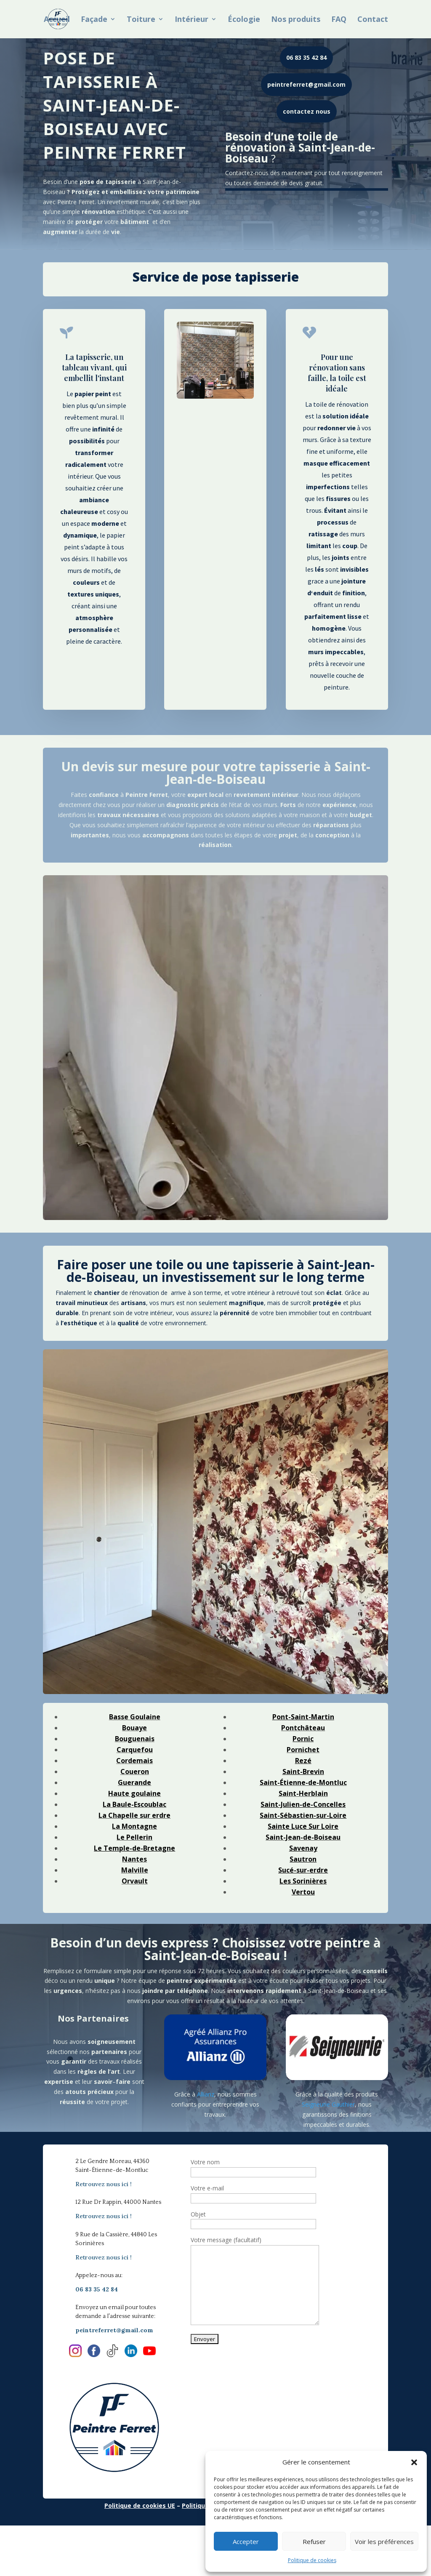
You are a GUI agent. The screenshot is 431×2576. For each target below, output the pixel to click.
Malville (134, 1870)
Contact (372, 20)
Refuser (314, 2541)
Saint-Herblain (303, 1793)
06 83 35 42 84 (306, 57)
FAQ (338, 20)
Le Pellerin (134, 1837)
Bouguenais (134, 1738)
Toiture (141, 20)
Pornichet (303, 1749)
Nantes (134, 1859)
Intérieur (191, 20)
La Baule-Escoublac (134, 1804)
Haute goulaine (134, 1793)
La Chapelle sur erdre (134, 1815)
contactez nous (306, 111)
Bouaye (134, 1727)
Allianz (205, 2094)
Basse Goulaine (134, 1716)
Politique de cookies (312, 2560)
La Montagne (134, 1826)
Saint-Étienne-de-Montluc (303, 1782)
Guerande (134, 1782)
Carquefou (135, 1749)
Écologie (244, 20)
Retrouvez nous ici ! (103, 2184)
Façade (94, 20)
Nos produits (295, 20)
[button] (414, 2462)
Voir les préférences (384, 2541)
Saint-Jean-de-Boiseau (303, 1837)
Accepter (246, 2541)
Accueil (57, 20)
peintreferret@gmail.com (306, 84)
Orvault (135, 1881)
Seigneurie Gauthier (328, 2104)
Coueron (134, 1771)
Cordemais (134, 1760)
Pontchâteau (303, 1727)
